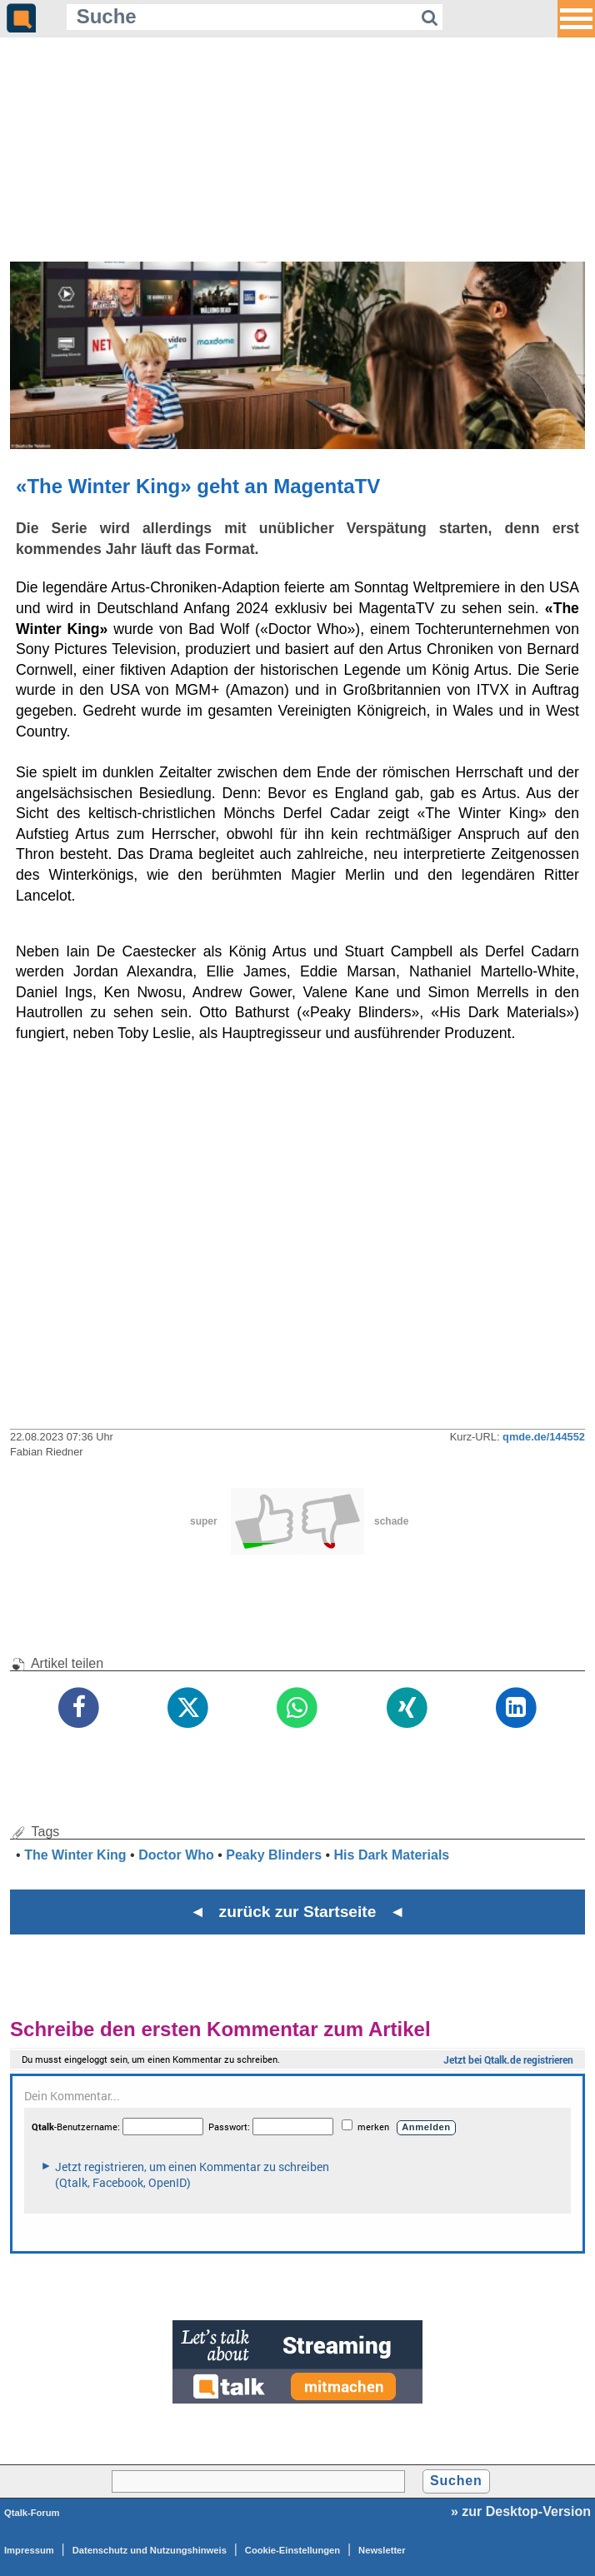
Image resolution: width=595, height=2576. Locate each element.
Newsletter (382, 2550)
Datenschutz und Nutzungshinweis (149, 2550)
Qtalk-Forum (32, 2513)
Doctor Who (176, 1855)
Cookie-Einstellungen (292, 2550)
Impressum (29, 2550)
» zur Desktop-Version (521, 2511)
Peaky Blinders (274, 1855)
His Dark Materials (392, 1855)
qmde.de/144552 (543, 1436)
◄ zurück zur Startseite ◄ (298, 1911)
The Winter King (75, 1855)
